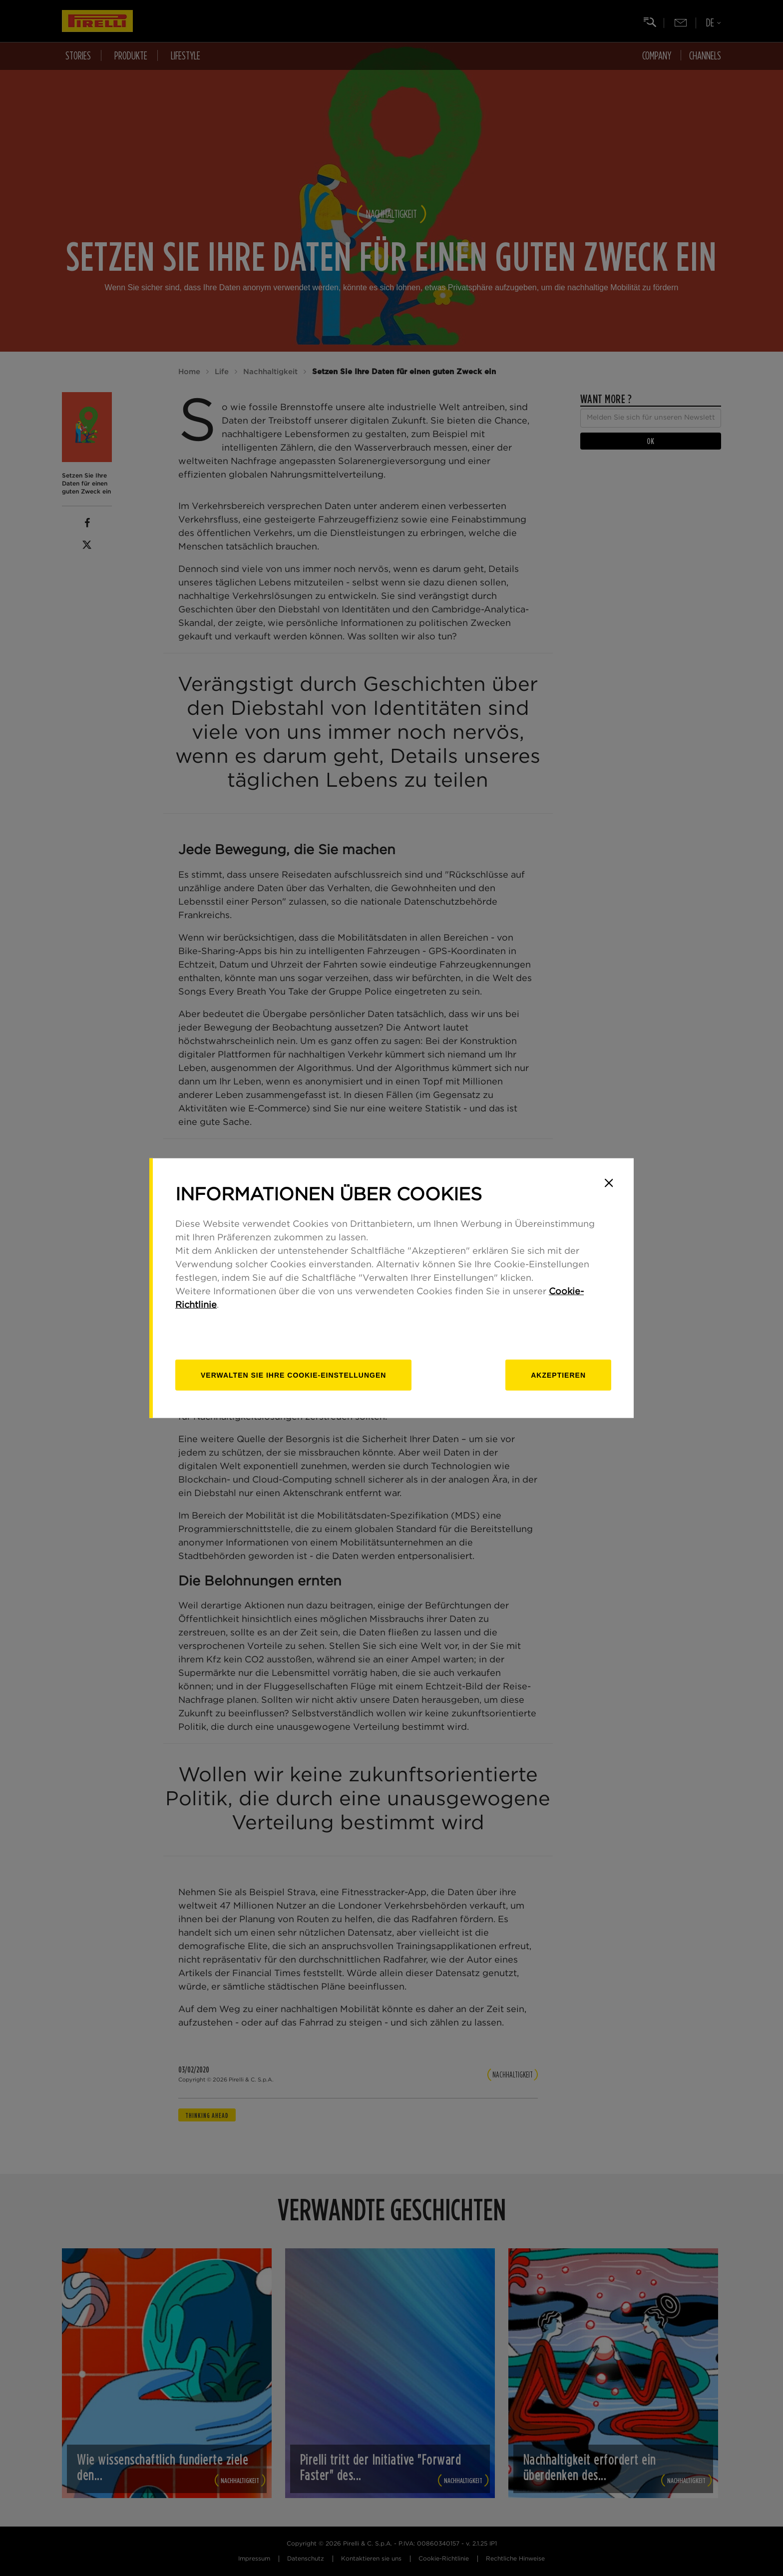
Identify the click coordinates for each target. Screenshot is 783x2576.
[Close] (609, 1183)
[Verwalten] (293, 1375)
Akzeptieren (558, 1375)
